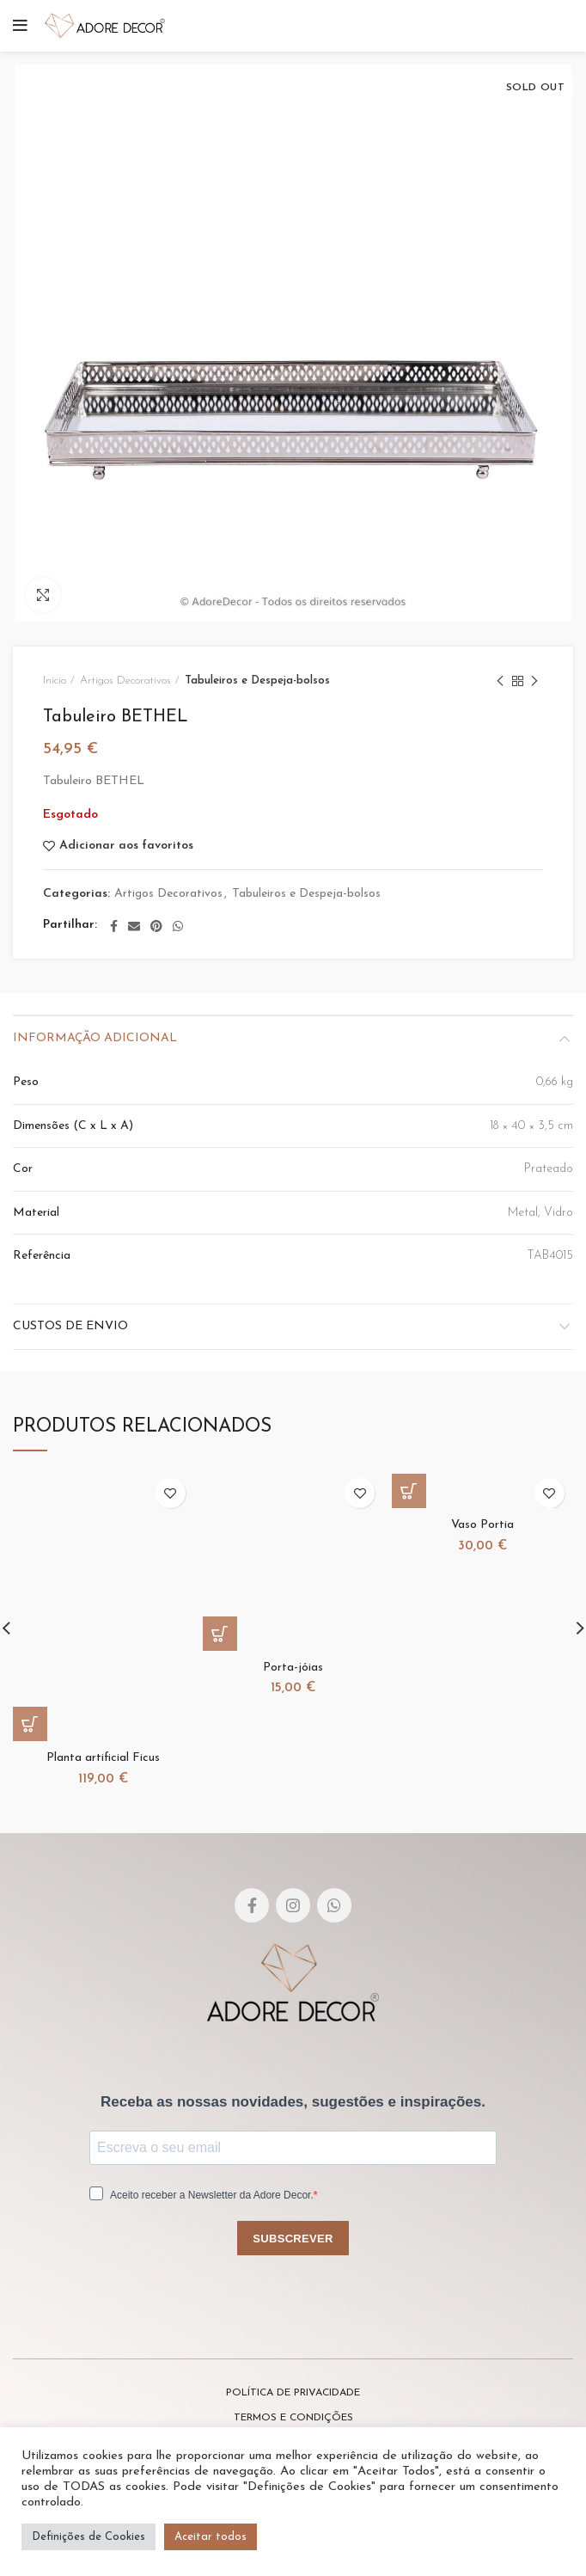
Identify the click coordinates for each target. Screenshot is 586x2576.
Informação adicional (95, 1038)
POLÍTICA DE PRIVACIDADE (293, 2393)
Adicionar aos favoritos (126, 846)
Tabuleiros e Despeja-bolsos (257, 680)
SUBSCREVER (293, 2238)
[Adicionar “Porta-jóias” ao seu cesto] (220, 1633)
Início (54, 680)
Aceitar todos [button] (210, 2536)
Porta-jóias (293, 1667)
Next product (534, 683)
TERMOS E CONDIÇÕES (293, 2418)
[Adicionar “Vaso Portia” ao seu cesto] (409, 1491)
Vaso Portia (482, 1524)
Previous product (500, 683)
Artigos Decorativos (125, 680)
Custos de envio (70, 1326)
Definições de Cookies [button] (88, 2536)
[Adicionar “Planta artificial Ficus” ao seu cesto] (30, 1724)
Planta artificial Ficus (103, 1757)
